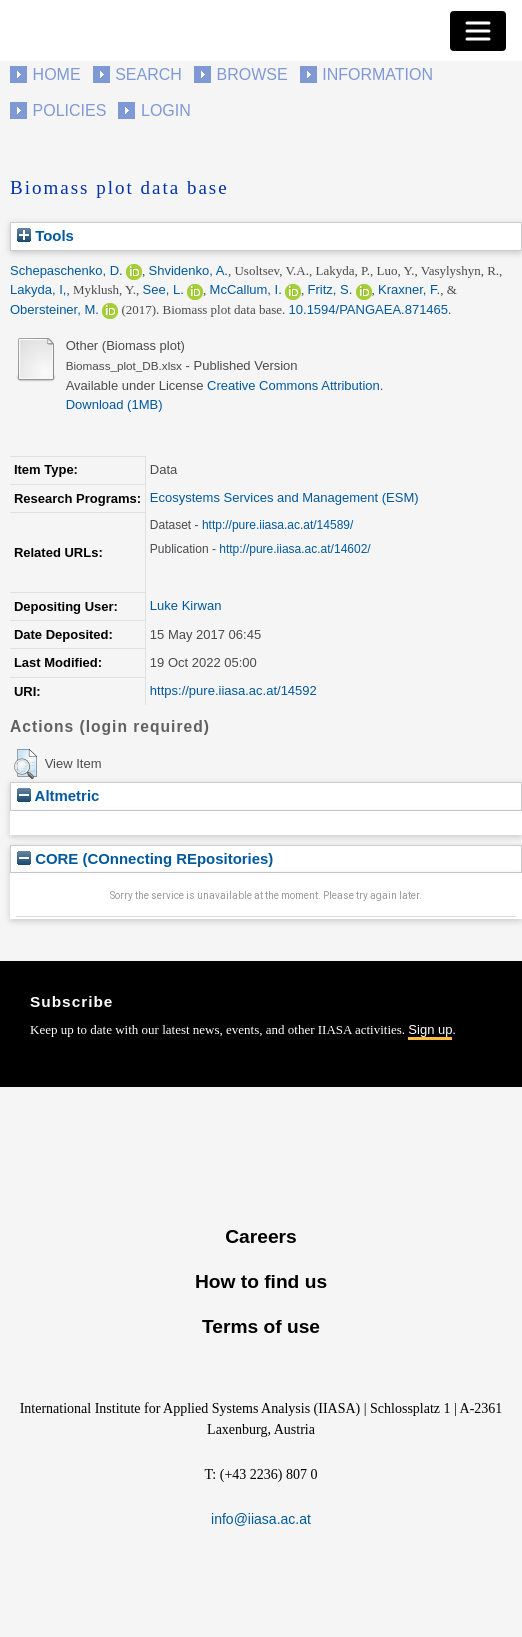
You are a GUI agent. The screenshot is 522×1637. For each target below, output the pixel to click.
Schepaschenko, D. (66, 270)
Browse (251, 74)
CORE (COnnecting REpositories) (145, 858)
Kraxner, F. (409, 289)
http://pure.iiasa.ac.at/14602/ (294, 549)
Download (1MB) (114, 404)
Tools (45, 235)
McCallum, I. (246, 289)
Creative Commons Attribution (293, 385)
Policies (70, 110)
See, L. (163, 289)
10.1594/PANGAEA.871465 (369, 309)
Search (148, 74)
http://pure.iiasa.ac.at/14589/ (277, 525)
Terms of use (261, 1326)
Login (166, 110)
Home (57, 74)
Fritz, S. (330, 289)
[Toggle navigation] (478, 31)
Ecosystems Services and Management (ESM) (284, 497)
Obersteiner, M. (54, 309)
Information (377, 74)
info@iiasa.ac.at (261, 1519)
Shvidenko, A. (188, 270)
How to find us (261, 1281)
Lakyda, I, (38, 289)
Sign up (430, 1029)
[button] (25, 764)
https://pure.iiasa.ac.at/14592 (233, 690)
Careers (260, 1236)
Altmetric (58, 795)
